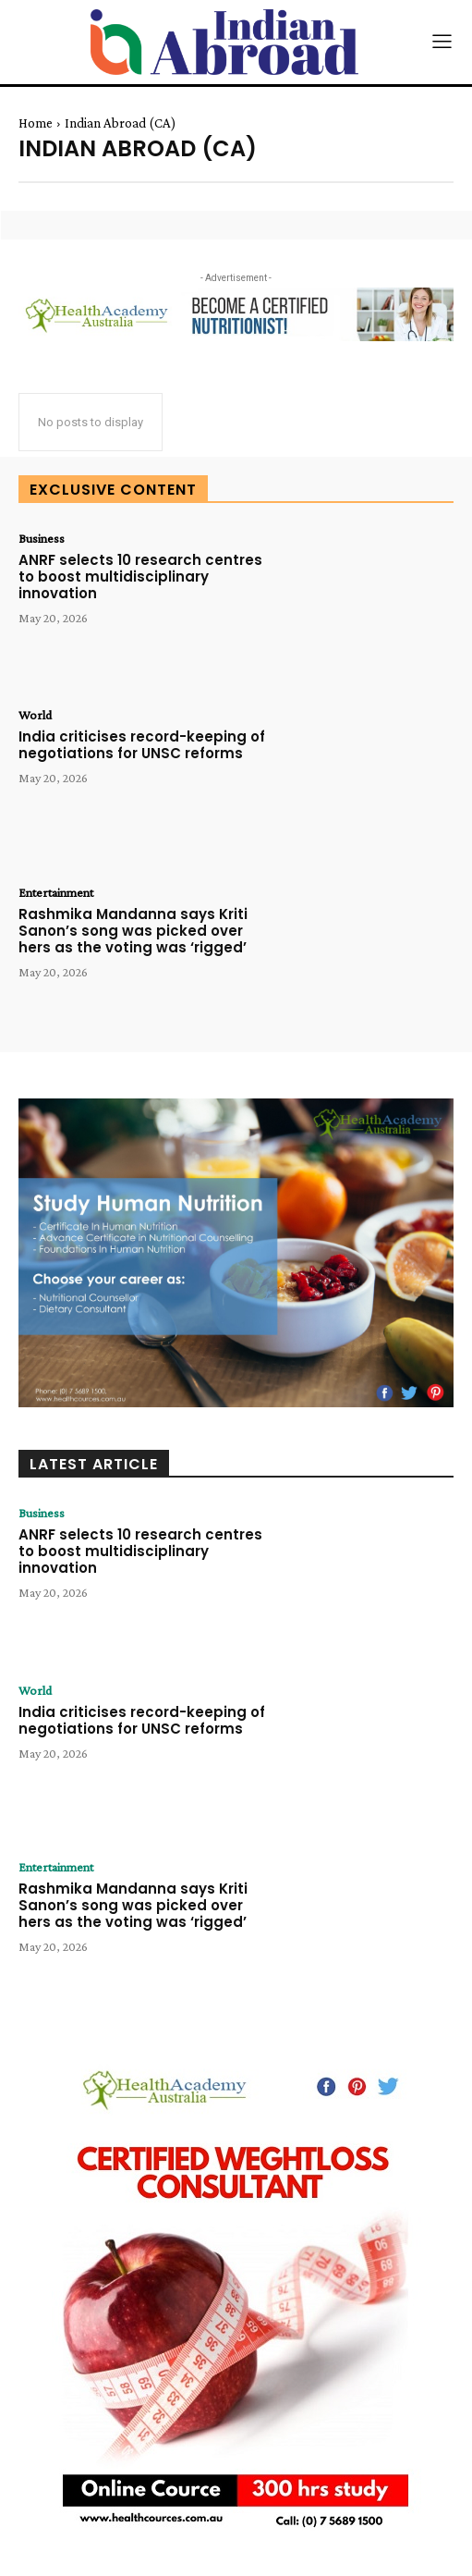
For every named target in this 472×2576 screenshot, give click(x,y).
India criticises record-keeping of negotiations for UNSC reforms (141, 745)
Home (35, 123)
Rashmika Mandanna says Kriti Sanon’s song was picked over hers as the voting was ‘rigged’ (133, 930)
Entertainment (55, 892)
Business (41, 538)
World (35, 714)
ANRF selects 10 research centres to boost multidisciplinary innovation (140, 576)
